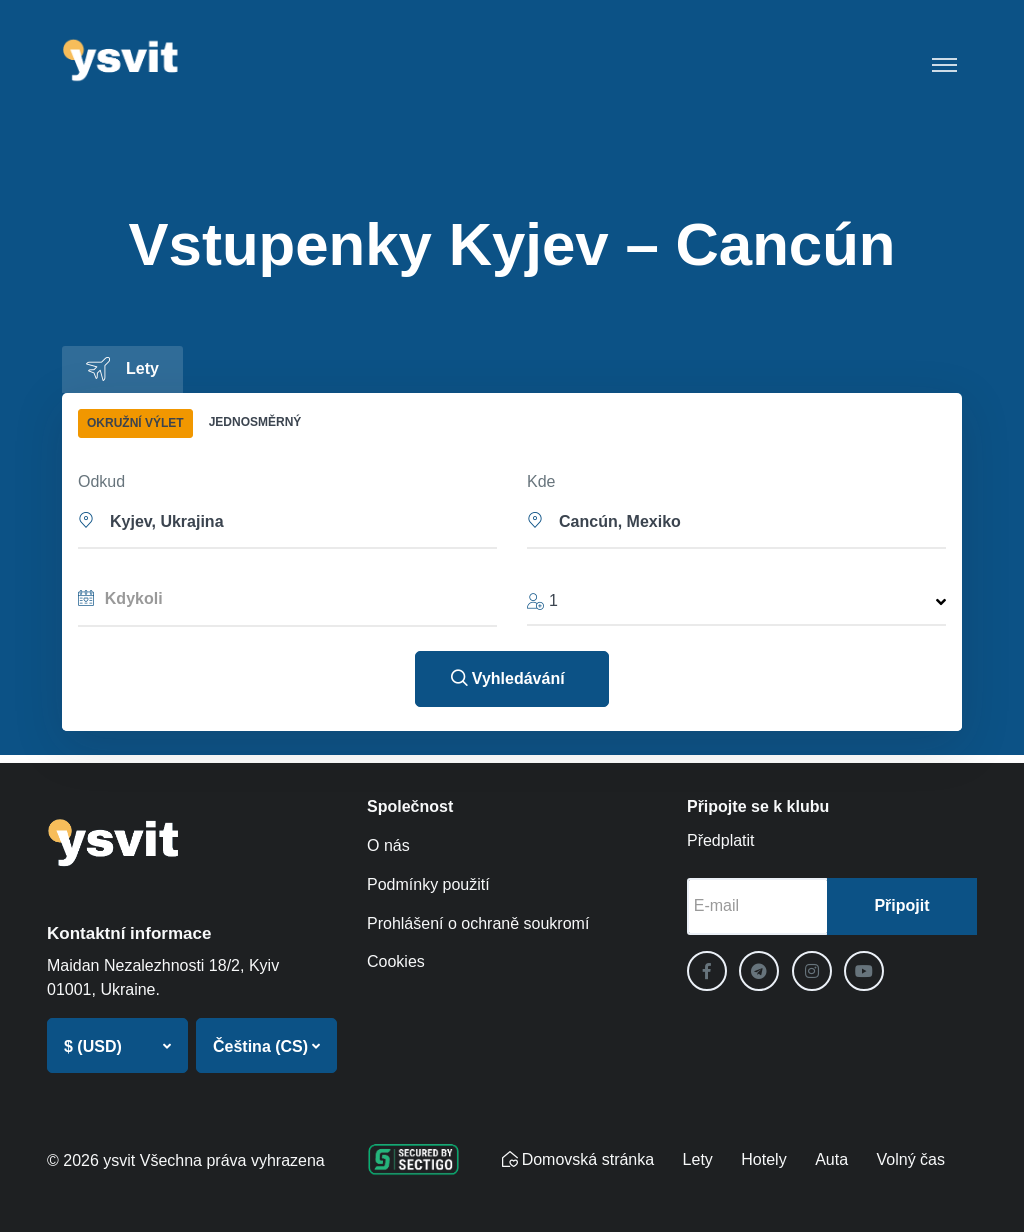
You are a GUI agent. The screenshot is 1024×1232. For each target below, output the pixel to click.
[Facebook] (707, 971)
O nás (388, 845)
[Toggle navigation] (944, 60)
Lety (698, 1159)
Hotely (763, 1159)
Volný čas (911, 1159)
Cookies (396, 961)
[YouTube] (864, 971)
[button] (288, 520)
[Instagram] (812, 971)
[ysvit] (122, 60)
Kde (541, 481)
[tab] (122, 369)
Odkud (101, 481)
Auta (831, 1159)
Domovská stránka (578, 1159)
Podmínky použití (428, 884)
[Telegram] (759, 971)
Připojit (901, 905)
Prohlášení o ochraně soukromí (478, 923)
